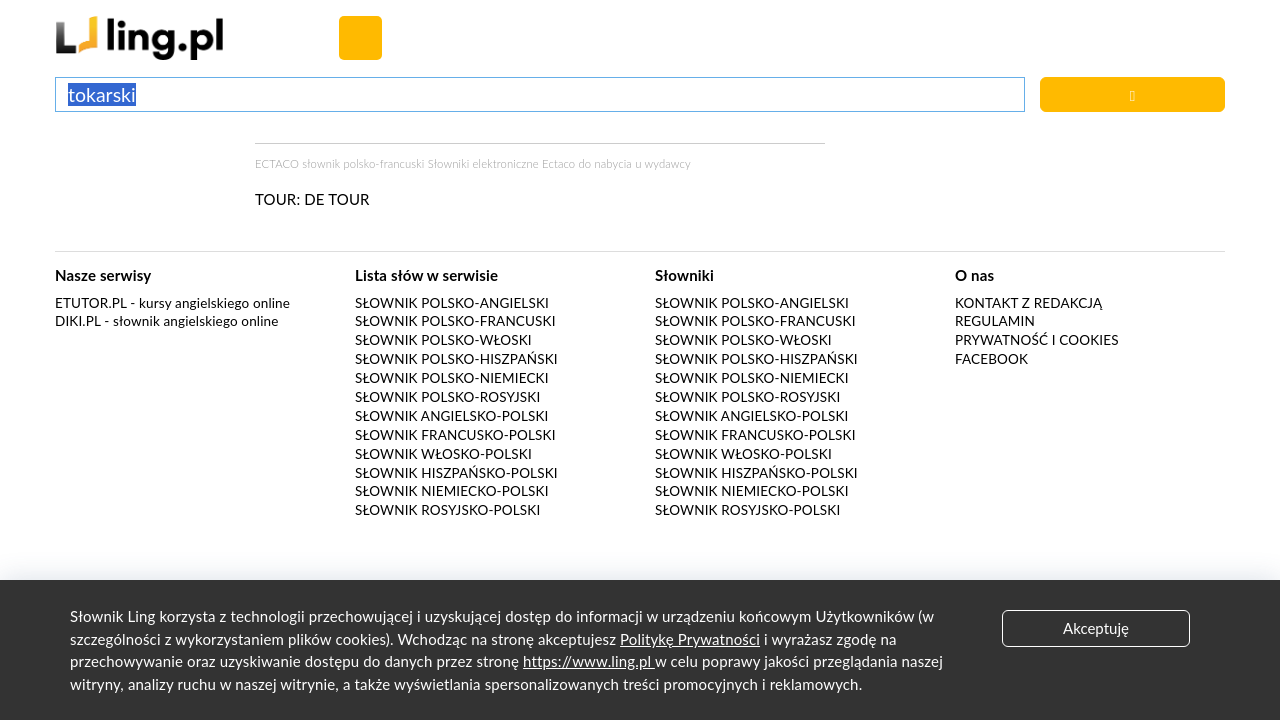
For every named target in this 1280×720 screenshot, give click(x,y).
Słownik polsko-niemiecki (452, 378)
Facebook (991, 359)
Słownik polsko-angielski (452, 303)
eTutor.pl (91, 303)
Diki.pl (78, 321)
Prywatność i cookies (1037, 340)
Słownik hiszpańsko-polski (456, 473)
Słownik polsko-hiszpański (456, 359)
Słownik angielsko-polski (451, 416)
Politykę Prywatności (690, 639)
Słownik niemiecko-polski (452, 491)
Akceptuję (1096, 628)
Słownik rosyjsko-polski (447, 510)
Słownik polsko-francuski (455, 321)
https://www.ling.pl (589, 661)
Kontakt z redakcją (1028, 303)
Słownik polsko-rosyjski (447, 397)
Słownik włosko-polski (443, 454)
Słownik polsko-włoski (443, 340)
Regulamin (995, 321)
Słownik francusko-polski (455, 435)
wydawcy (667, 163)
